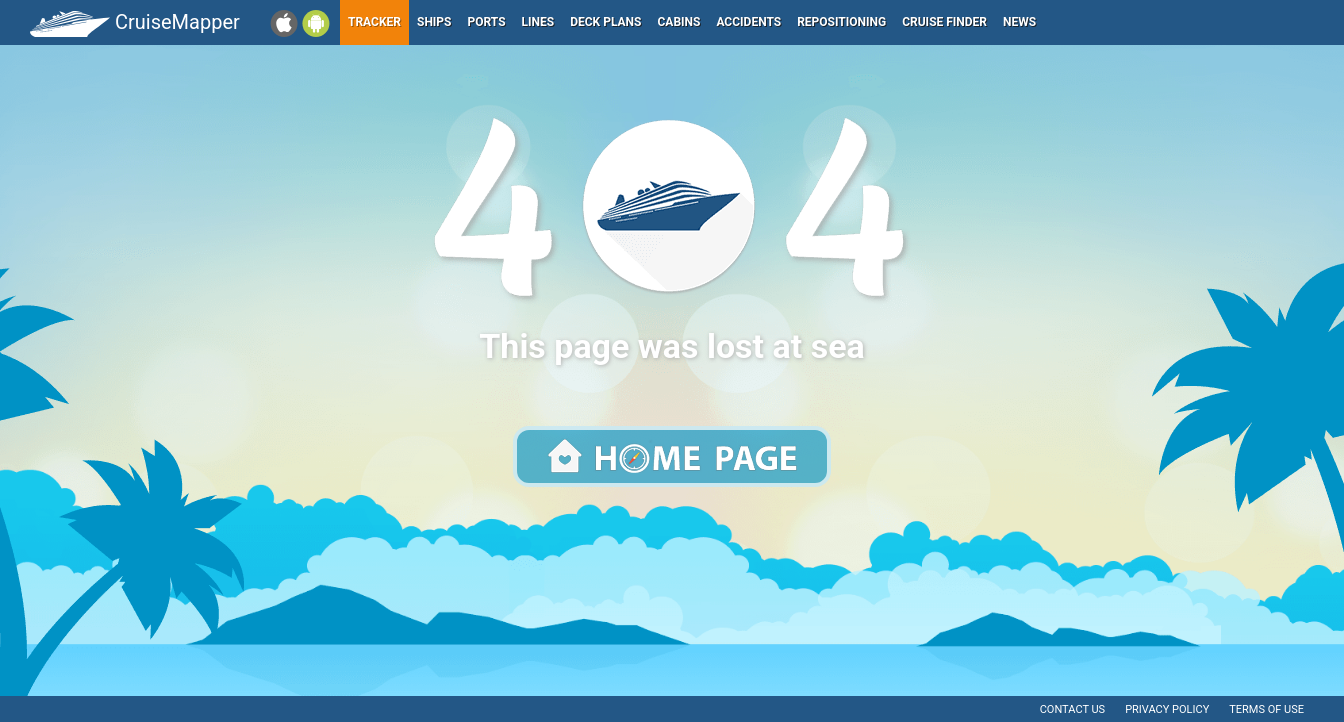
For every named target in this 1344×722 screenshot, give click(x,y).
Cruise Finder (944, 22)
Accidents (748, 22)
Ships (434, 22)
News (1019, 22)
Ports (487, 22)
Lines (538, 22)
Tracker (374, 22)
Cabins (678, 22)
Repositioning (841, 22)
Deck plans (605, 22)
